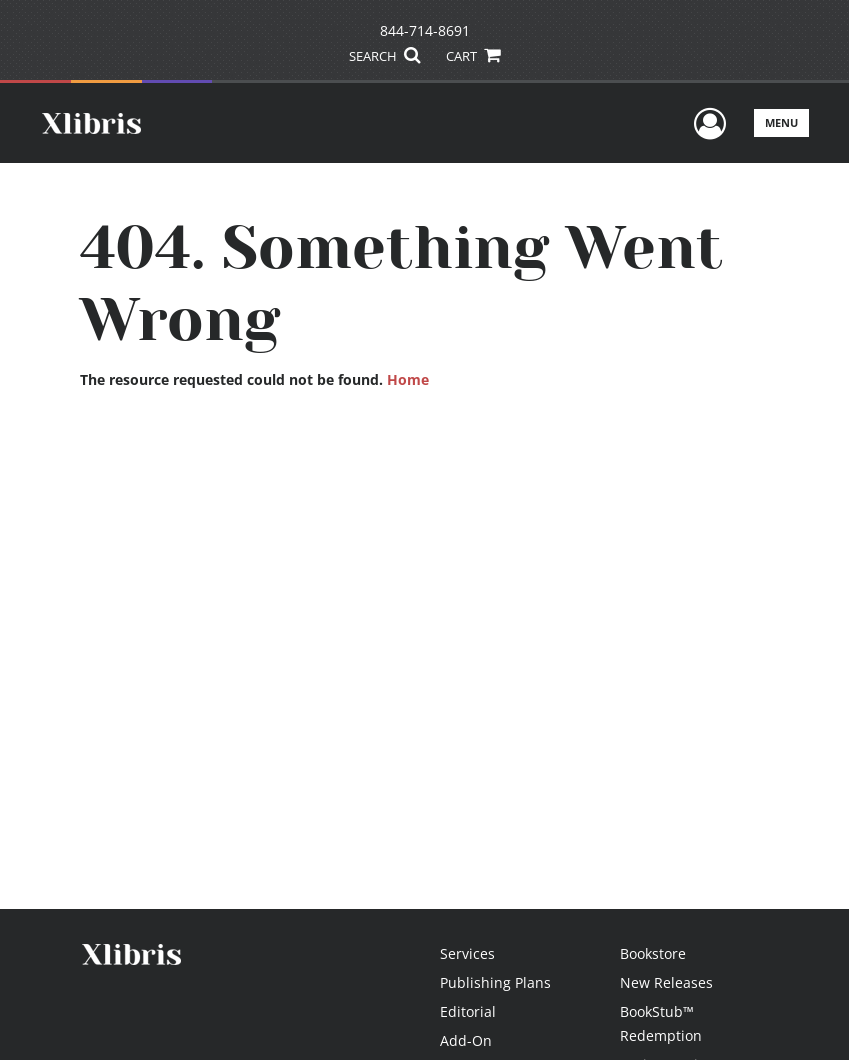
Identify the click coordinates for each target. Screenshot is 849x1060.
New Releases (666, 982)
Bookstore (653, 953)
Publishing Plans (495, 982)
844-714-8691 (425, 30)
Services (467, 953)
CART (473, 56)
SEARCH (384, 56)
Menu (781, 122)
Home (408, 379)
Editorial (468, 1011)
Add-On (466, 1040)
